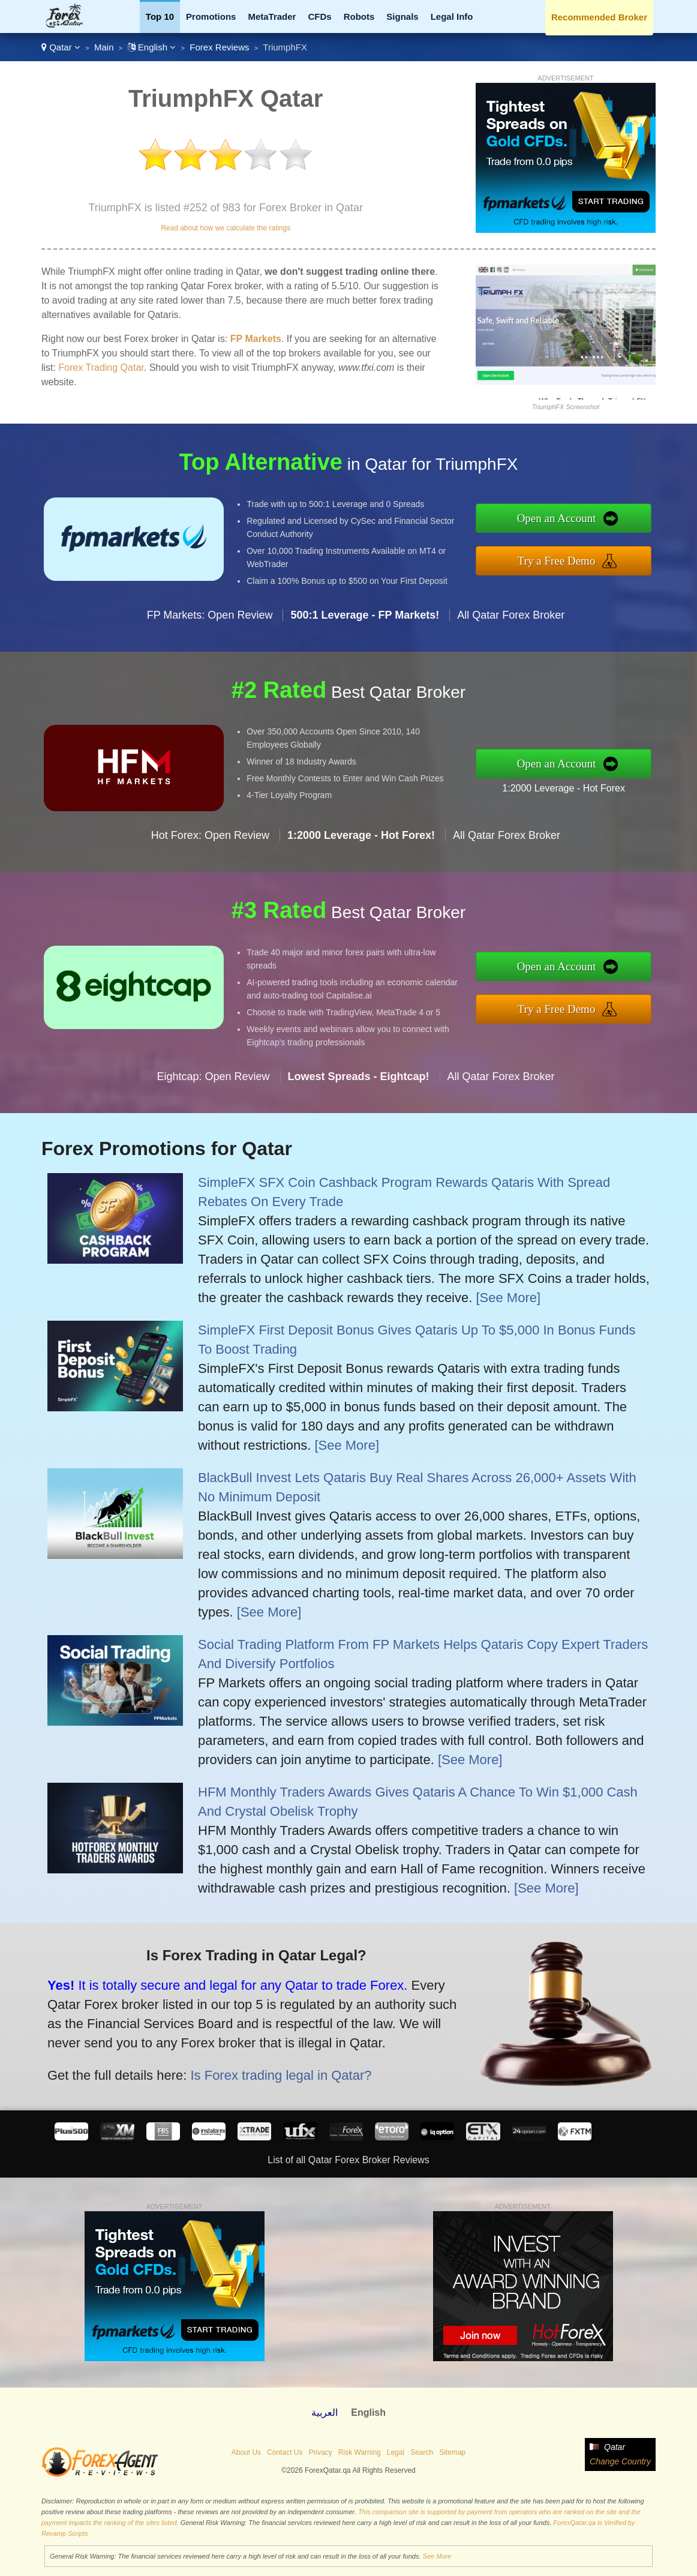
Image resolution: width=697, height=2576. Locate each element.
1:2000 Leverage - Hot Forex (615, 779)
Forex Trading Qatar (100, 367)
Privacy (320, 2452)
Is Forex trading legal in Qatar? (220, 2055)
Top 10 (160, 16)
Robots (359, 16)
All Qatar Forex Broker (510, 667)
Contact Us (284, 2452)
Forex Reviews (219, 47)
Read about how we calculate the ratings (225, 228)
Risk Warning (359, 2452)
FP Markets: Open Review (210, 667)
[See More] (508, 1297)
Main (104, 47)
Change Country (620, 2461)
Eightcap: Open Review (213, 1128)
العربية (324, 2412)
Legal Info (452, 16)
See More (437, 2556)
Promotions (211, 16)
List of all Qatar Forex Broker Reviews (348, 2160)
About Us (246, 2452)
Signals (402, 16)
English (152, 47)
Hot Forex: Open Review (210, 887)
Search (421, 2452)
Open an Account (610, 525)
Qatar (60, 47)
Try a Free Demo (610, 553)
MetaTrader (272, 16)
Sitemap (452, 2452)
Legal (395, 2452)
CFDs (319, 16)
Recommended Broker (599, 17)
